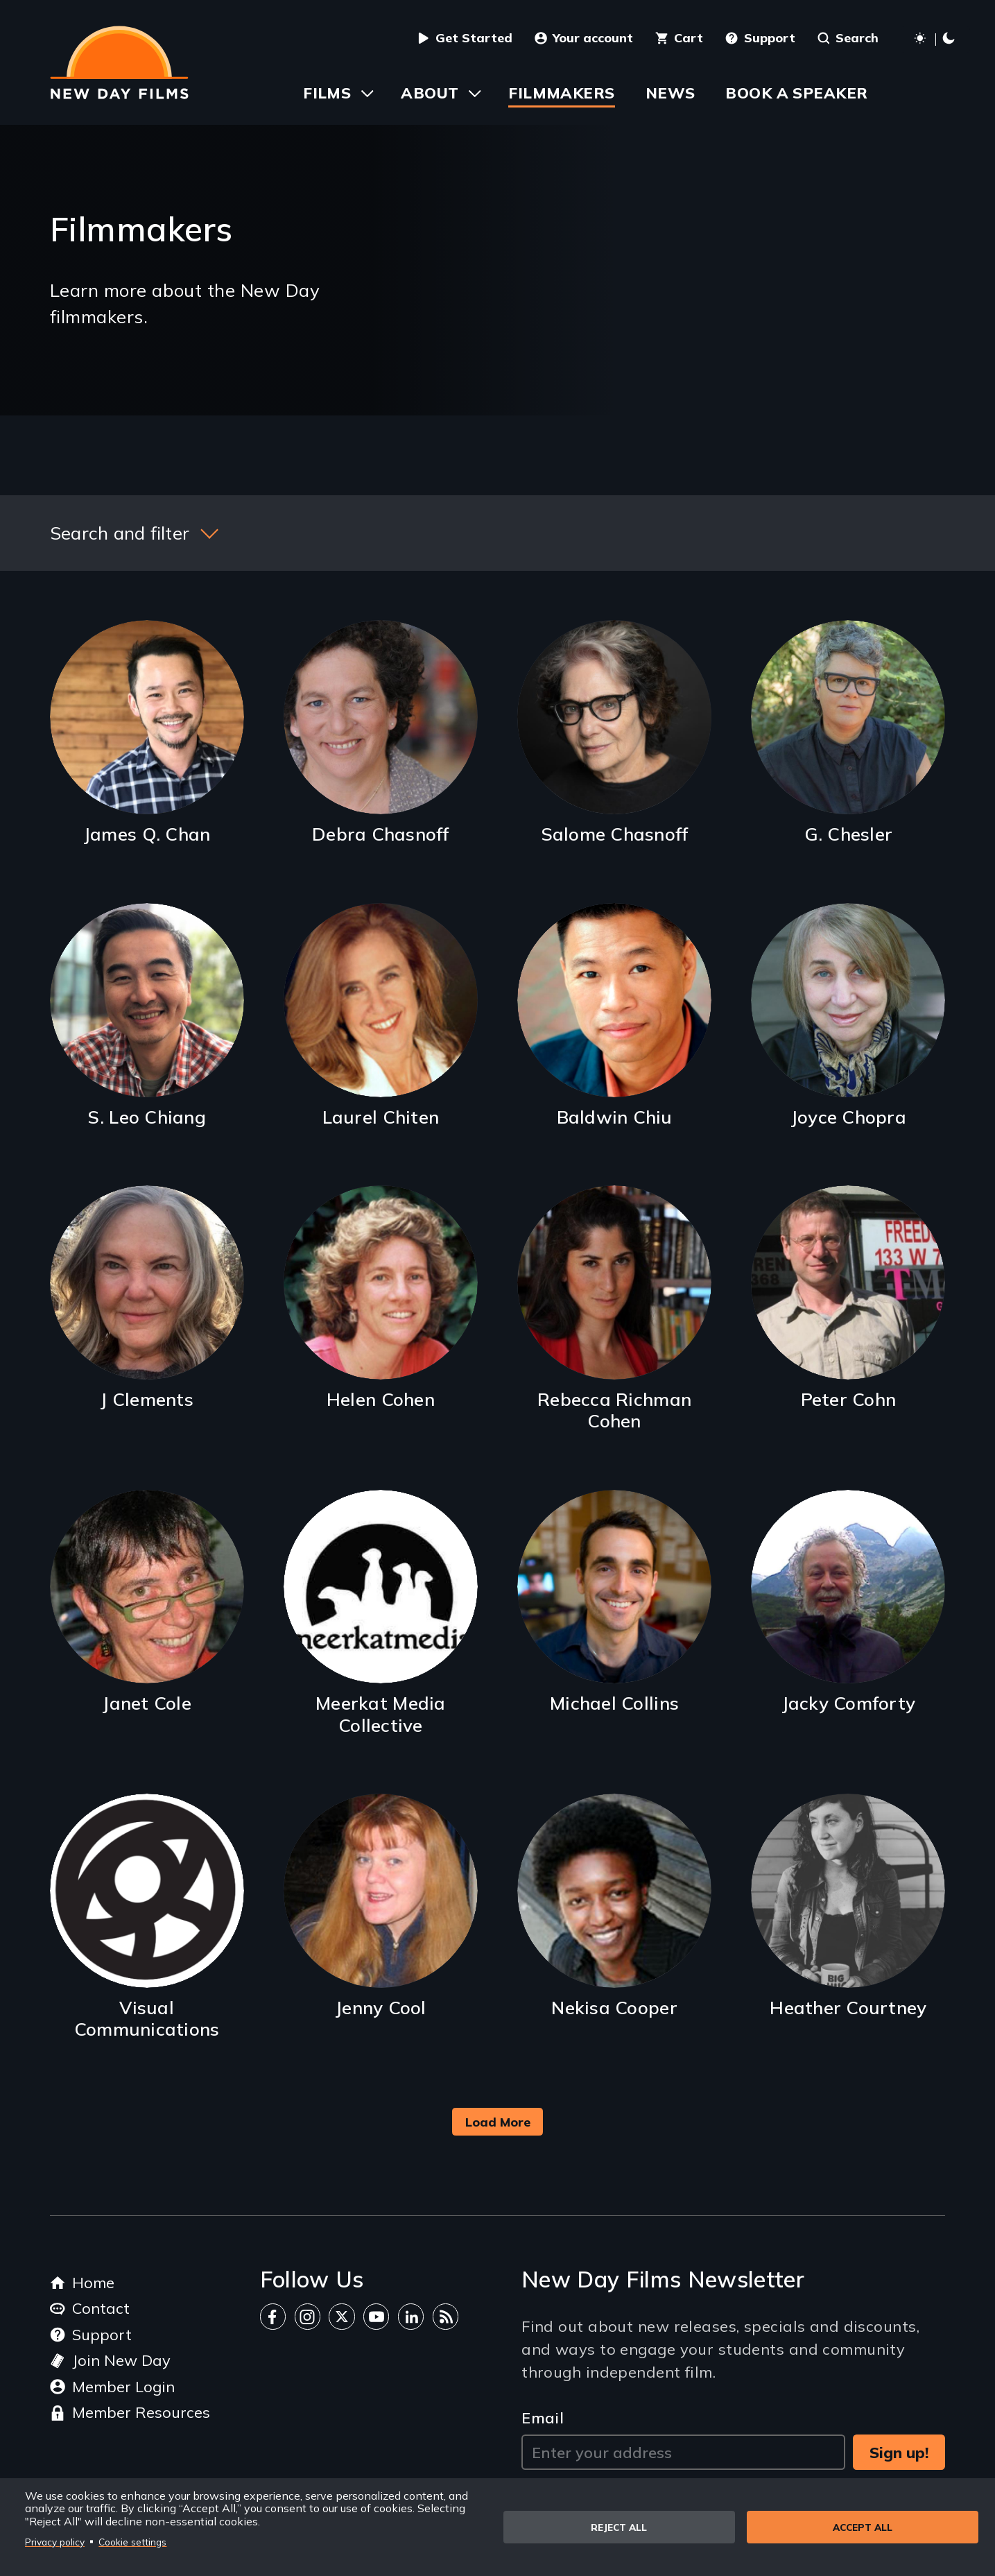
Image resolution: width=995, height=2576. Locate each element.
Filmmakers (561, 92)
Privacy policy (55, 2542)
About (429, 92)
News (670, 92)
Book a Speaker (796, 92)
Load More (497, 2121)
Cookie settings (132, 2542)
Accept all (862, 2527)
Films (327, 92)
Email (542, 2417)
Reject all (619, 2527)
